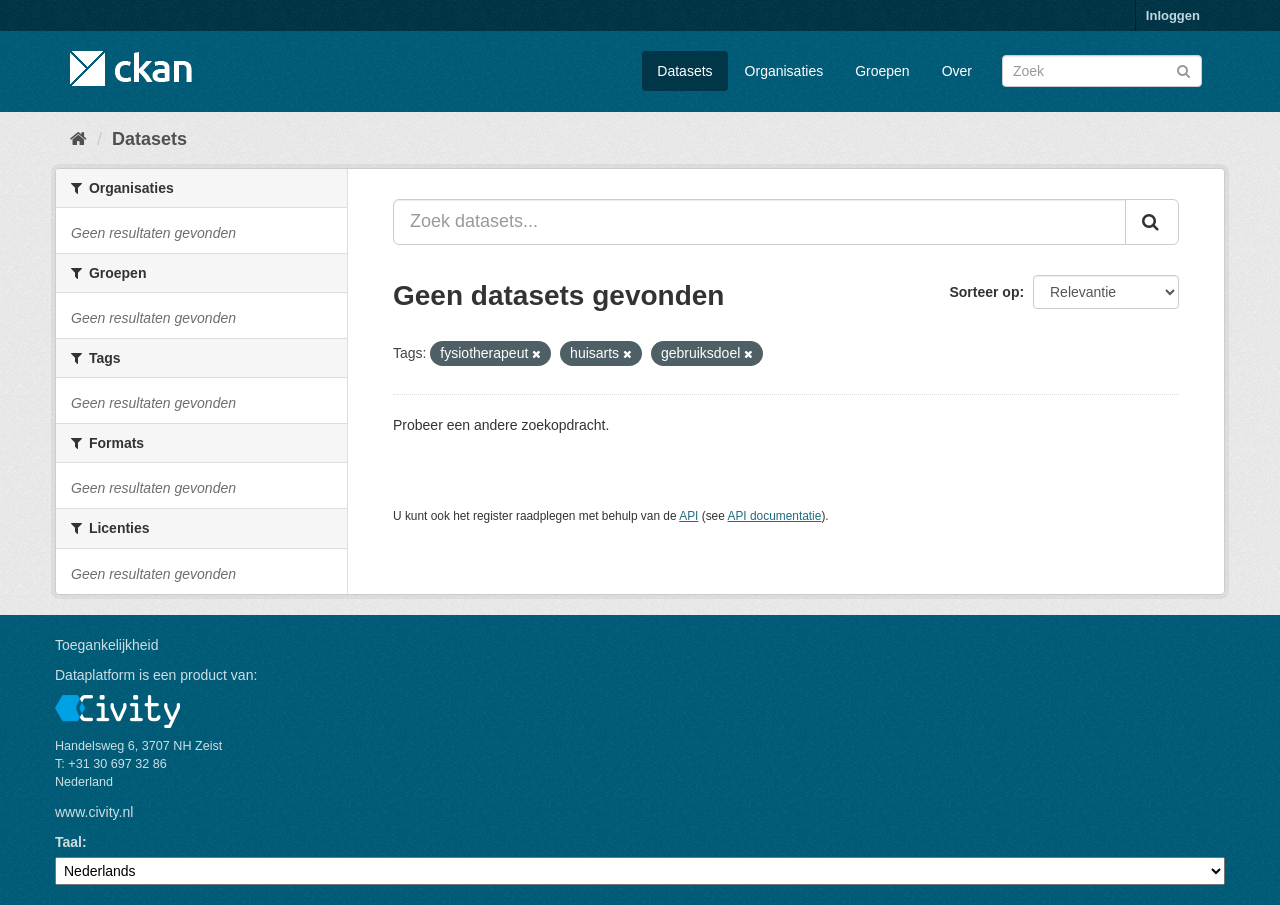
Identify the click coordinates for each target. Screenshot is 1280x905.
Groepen (882, 71)
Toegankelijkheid (107, 645)
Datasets (684, 71)
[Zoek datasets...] (759, 222)
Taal (68, 842)
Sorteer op (984, 292)
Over (957, 71)
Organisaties (784, 71)
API (688, 516)
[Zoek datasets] (1102, 71)
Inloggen (1173, 15)
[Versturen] (1183, 69)
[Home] (78, 139)
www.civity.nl (94, 812)
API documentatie (775, 516)
